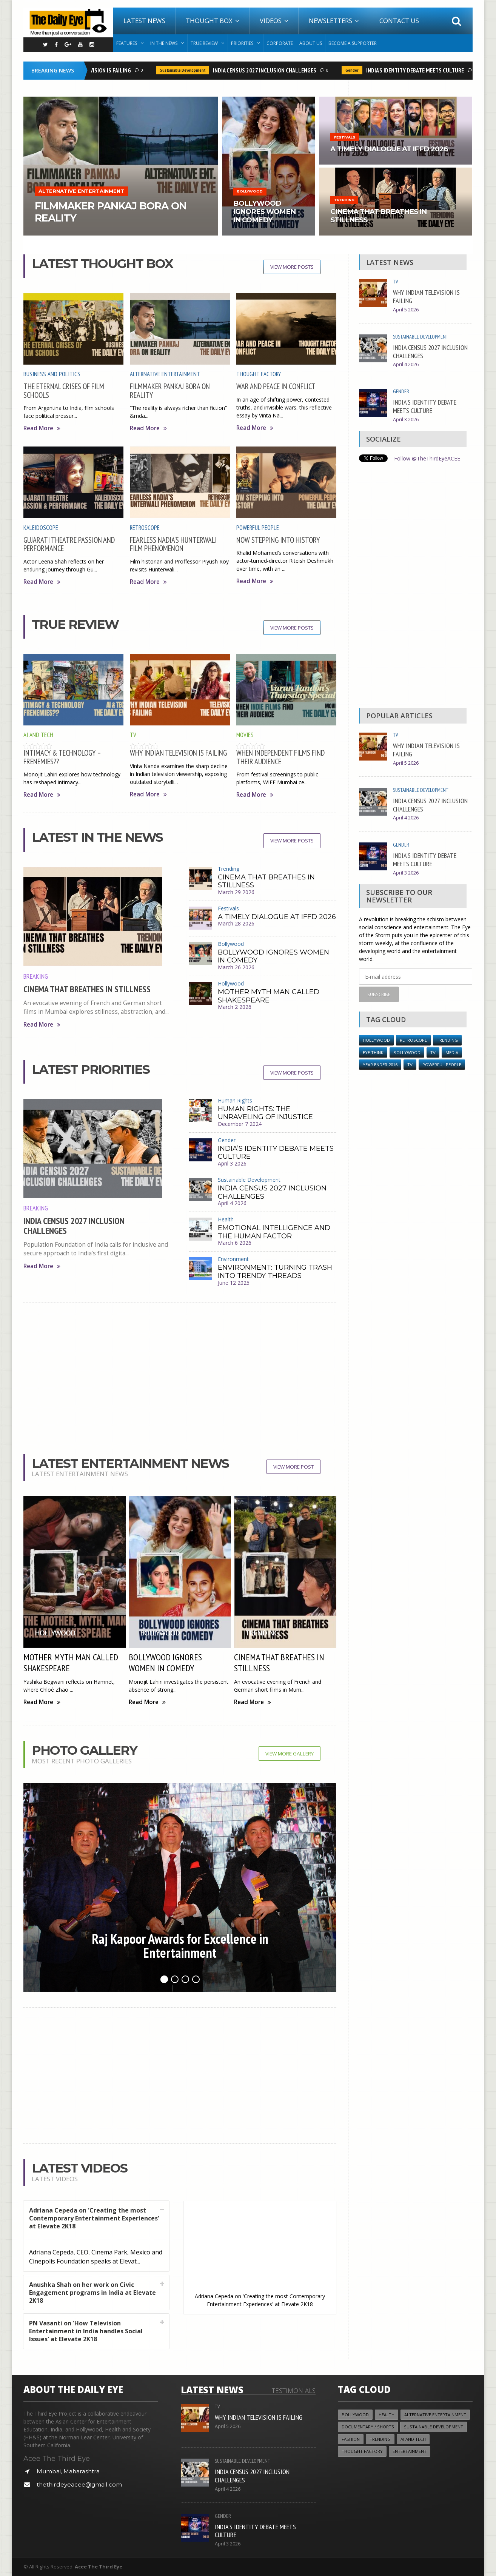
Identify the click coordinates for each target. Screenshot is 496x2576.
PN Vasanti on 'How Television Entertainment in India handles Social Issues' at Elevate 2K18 (86, 2331)
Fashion (351, 2439)
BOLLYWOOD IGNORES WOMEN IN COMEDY (273, 956)
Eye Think (373, 1052)
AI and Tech (38, 735)
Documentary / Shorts (368, 2427)
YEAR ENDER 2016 (380, 1064)
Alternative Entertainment (165, 374)
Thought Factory (258, 374)
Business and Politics (51, 374)
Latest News (144, 20)
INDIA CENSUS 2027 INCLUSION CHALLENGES (268, 70)
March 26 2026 (236, 967)
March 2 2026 (234, 1006)
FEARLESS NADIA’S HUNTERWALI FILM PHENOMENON (173, 544)
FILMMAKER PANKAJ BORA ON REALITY (170, 390)
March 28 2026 (236, 923)
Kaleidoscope (40, 528)
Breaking (35, 976)
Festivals (228, 908)
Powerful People (257, 528)
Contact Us (399, 20)
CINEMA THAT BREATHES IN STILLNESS (87, 989)
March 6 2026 (234, 1242)
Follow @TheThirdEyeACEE (427, 458)
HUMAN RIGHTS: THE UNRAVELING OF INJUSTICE (265, 1113)
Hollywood (231, 983)
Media (451, 1052)
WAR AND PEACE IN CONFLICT (276, 386)
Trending (228, 868)
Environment (233, 1259)
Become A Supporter (352, 43)
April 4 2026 (232, 1203)
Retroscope (145, 528)
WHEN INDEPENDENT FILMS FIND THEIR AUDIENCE (280, 757)
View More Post (293, 1466)
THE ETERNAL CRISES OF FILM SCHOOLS (63, 390)
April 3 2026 (232, 1163)
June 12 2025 (234, 1282)
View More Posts (292, 266)
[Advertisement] (179, 1371)
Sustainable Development (186, 70)
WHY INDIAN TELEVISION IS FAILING (93, 70)
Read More (41, 428)
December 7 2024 (240, 1123)
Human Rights (235, 1100)
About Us (310, 43)
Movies (245, 735)
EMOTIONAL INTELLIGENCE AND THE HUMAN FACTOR (274, 1232)
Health (226, 1219)
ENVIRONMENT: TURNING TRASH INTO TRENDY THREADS (275, 1271)
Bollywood (231, 943)
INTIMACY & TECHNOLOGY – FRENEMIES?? (62, 757)
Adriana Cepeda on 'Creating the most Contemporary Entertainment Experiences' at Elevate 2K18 (94, 2218)
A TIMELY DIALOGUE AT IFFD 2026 (277, 917)
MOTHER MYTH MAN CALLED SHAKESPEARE (268, 996)
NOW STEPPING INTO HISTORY (278, 540)
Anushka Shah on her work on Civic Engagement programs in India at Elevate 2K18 (92, 2292)
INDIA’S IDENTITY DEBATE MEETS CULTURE (418, 70)
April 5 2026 (406, 309)
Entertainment (410, 2451)
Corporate (279, 43)
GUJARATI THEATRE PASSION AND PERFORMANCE (69, 544)
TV (133, 735)
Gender (355, 70)
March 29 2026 (236, 892)
